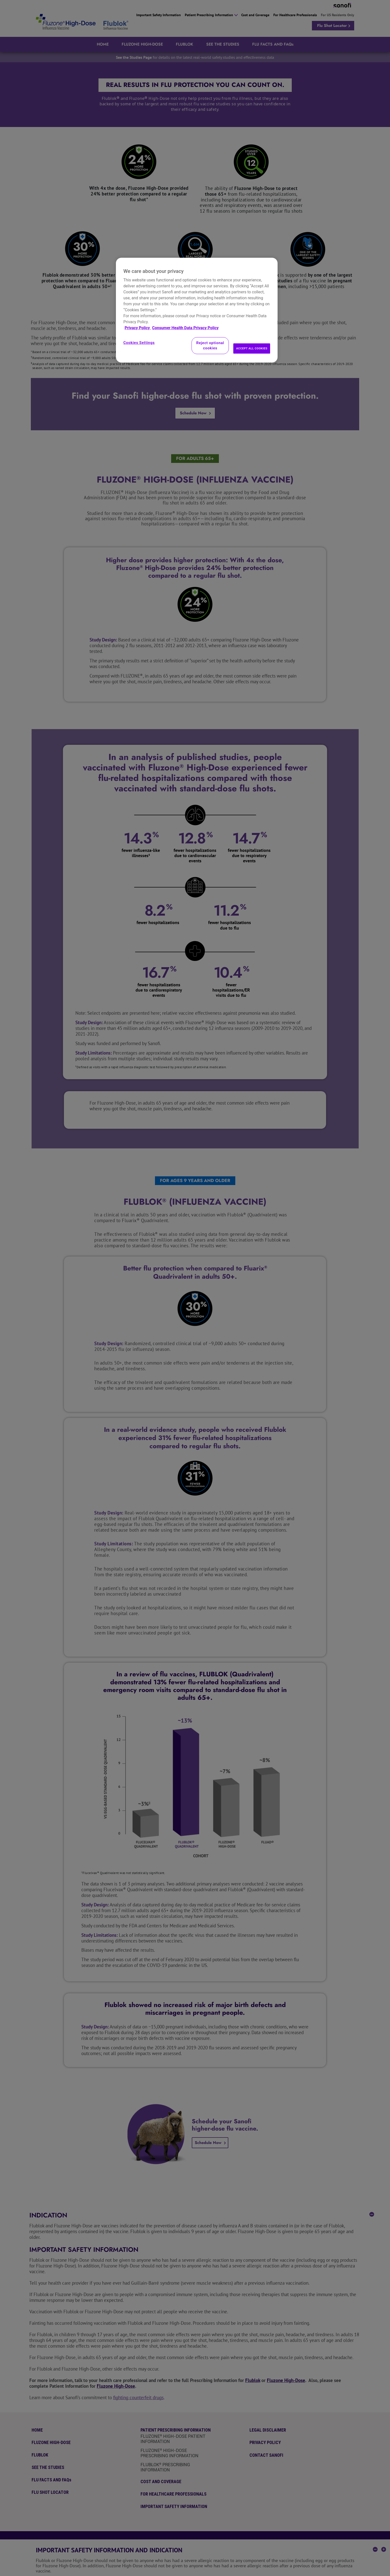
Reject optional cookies (210, 345)
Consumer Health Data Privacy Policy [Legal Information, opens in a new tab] (185, 327)
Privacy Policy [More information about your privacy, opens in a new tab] (138, 327)
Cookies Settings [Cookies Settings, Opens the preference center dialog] (139, 342)
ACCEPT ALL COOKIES (251, 348)
